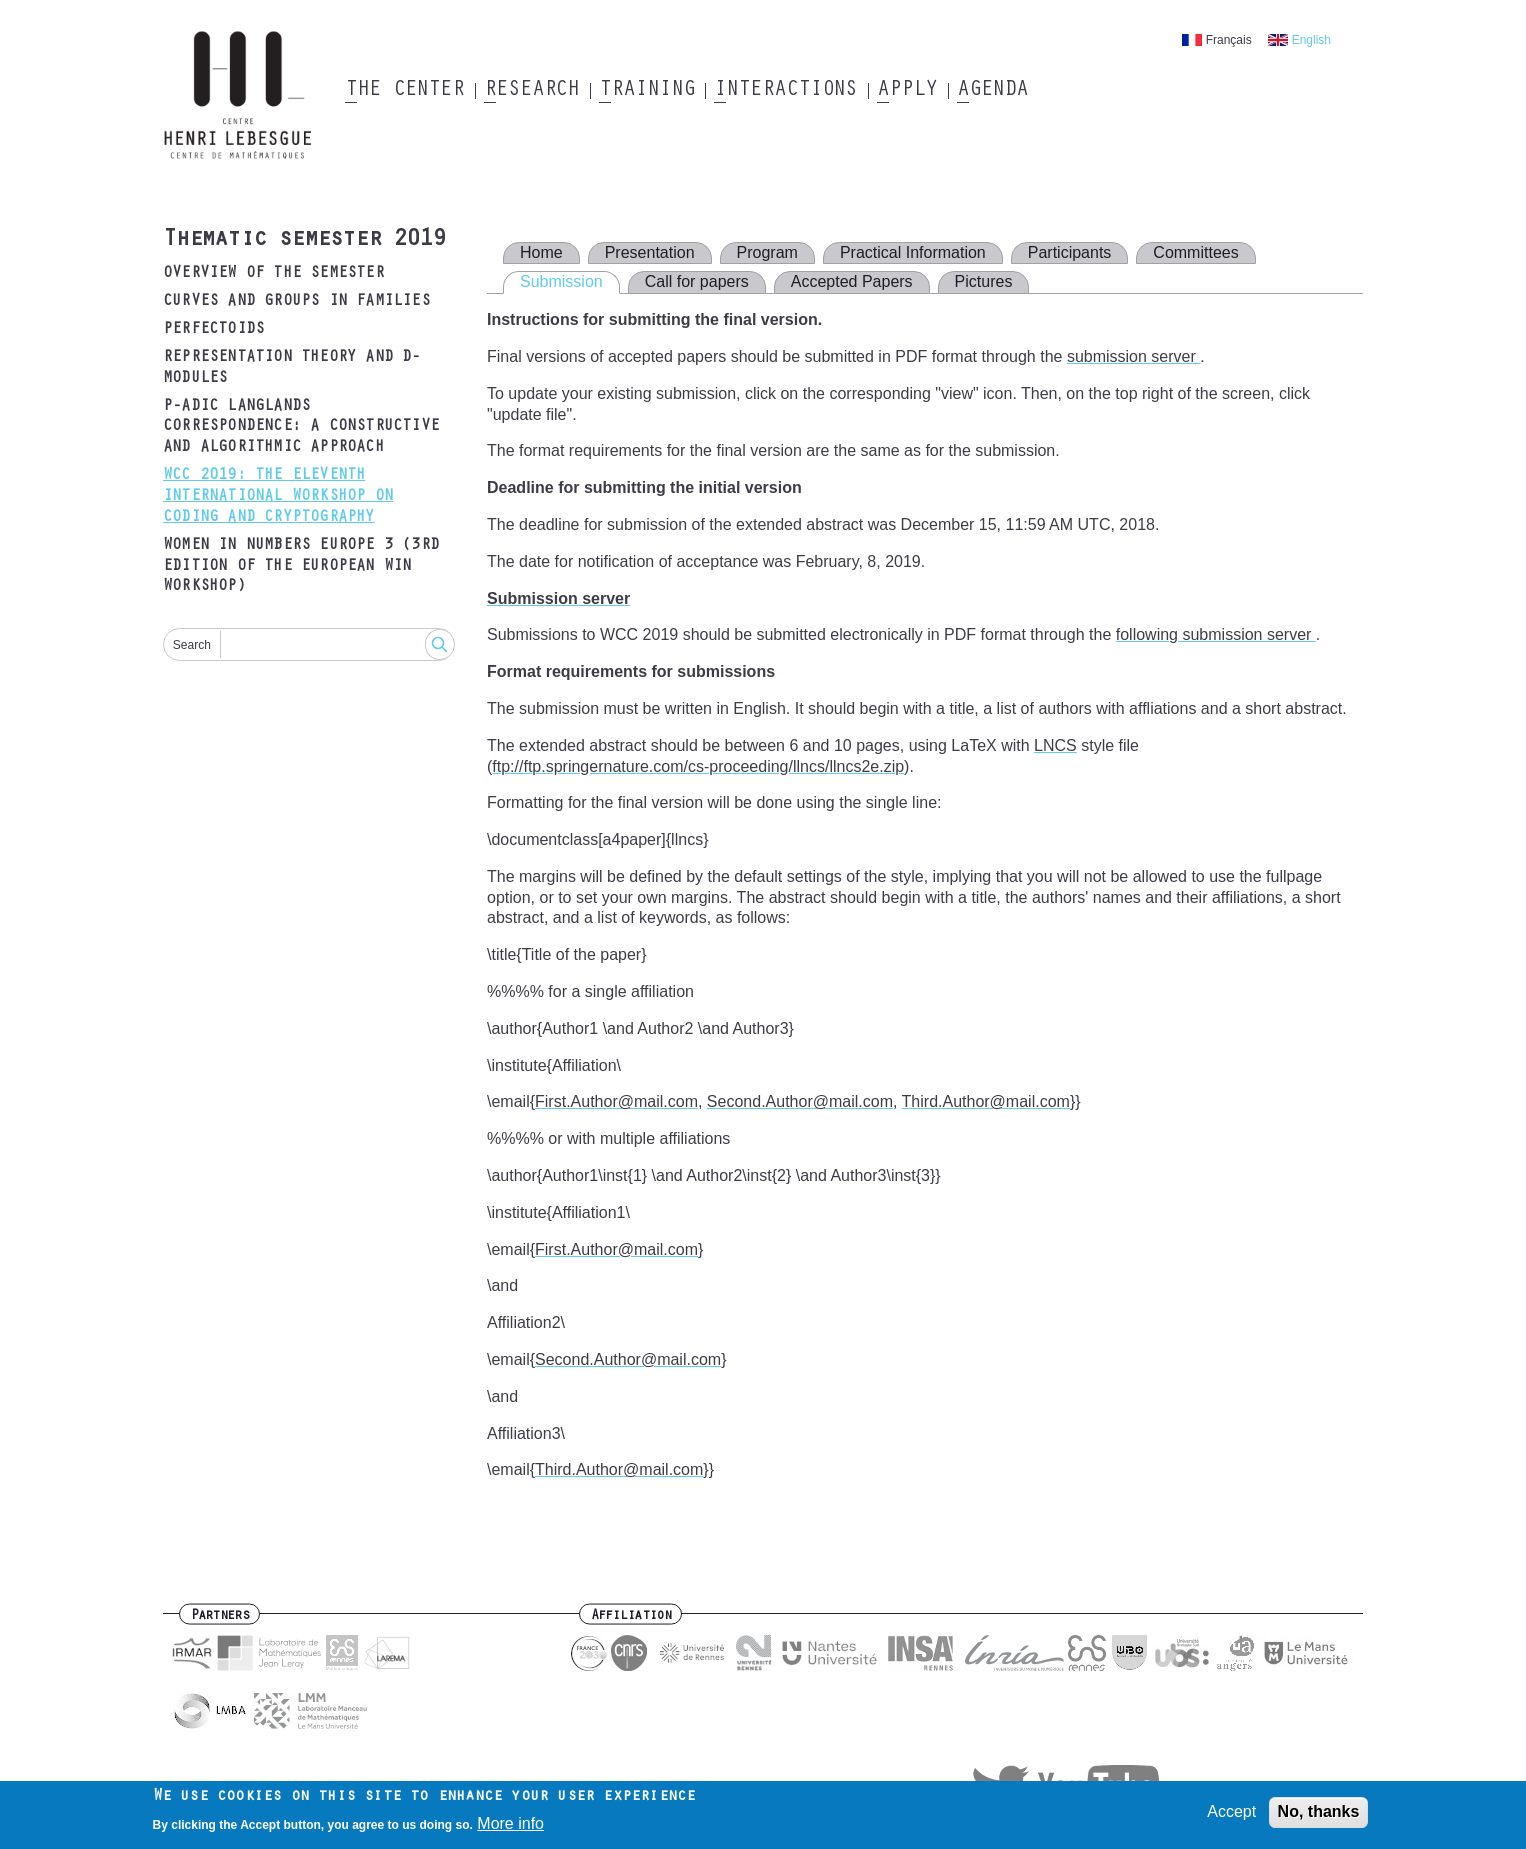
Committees (1195, 252)
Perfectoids (213, 330)
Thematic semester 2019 (304, 241)
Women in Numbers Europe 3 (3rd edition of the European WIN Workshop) (301, 567)
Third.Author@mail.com (986, 1101)
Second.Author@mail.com (800, 1101)
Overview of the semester (273, 274)
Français (1229, 40)
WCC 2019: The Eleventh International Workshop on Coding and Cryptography (278, 497)
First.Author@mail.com (616, 1101)
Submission (561, 281)
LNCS (1055, 745)
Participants (1070, 252)
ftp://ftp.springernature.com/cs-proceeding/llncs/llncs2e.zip (698, 766)
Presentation (650, 252)
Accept (1231, 1816)
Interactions (785, 91)
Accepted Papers (852, 281)
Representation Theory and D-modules (292, 368)
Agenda (992, 91)
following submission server (1216, 634)
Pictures (984, 281)
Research (531, 91)
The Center (404, 91)
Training (646, 91)
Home (541, 252)
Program (767, 252)
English (1311, 40)
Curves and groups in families (296, 302)
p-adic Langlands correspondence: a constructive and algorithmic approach (301, 428)
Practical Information (913, 252)
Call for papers (697, 281)
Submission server (558, 598)
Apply (907, 91)
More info (510, 1827)
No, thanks (1319, 1816)
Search (192, 645)
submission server (1133, 356)
